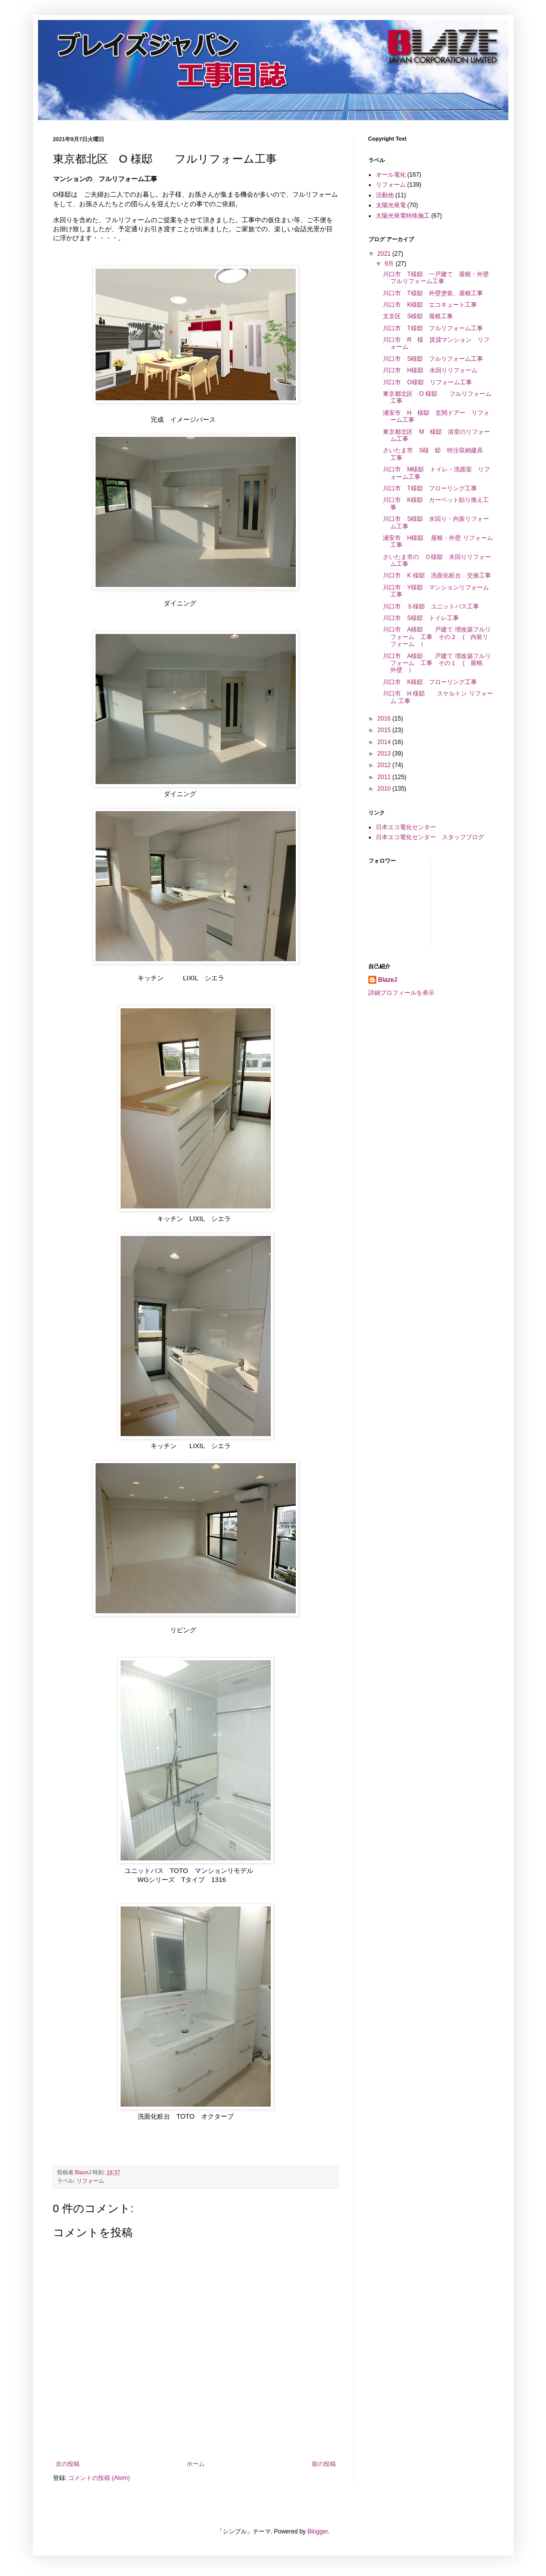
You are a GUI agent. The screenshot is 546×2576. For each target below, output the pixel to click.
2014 (384, 742)
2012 (384, 765)
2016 (384, 718)
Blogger (317, 2531)
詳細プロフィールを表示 (401, 992)
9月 (389, 263)
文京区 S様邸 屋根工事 (418, 316)
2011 (384, 777)
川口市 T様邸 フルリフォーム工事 (432, 328)
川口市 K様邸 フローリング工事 (430, 682)
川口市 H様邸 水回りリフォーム (430, 370)
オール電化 (391, 174)
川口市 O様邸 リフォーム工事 (427, 382)
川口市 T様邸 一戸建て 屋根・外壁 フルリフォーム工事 (438, 278)
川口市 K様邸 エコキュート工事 (430, 304)
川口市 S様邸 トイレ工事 (421, 617)
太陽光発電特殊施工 (403, 215)
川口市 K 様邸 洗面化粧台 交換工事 (436, 575)
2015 (384, 730)
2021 (384, 253)
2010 (384, 788)
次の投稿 (68, 2463)
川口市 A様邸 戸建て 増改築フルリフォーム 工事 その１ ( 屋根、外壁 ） (436, 663)
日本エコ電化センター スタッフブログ (430, 837)
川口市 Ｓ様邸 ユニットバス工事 (431, 606)
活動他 (385, 195)
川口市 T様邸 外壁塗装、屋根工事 (432, 293)
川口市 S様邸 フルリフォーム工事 (433, 358)
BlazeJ (387, 979)
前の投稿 (324, 2463)
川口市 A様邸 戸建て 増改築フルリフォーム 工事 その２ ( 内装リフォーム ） (436, 637)
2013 (384, 753)
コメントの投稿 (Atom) (99, 2477)
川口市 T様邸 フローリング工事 (429, 488)
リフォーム (90, 2181)
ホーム (196, 2463)
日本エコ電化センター (406, 827)
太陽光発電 (391, 205)
